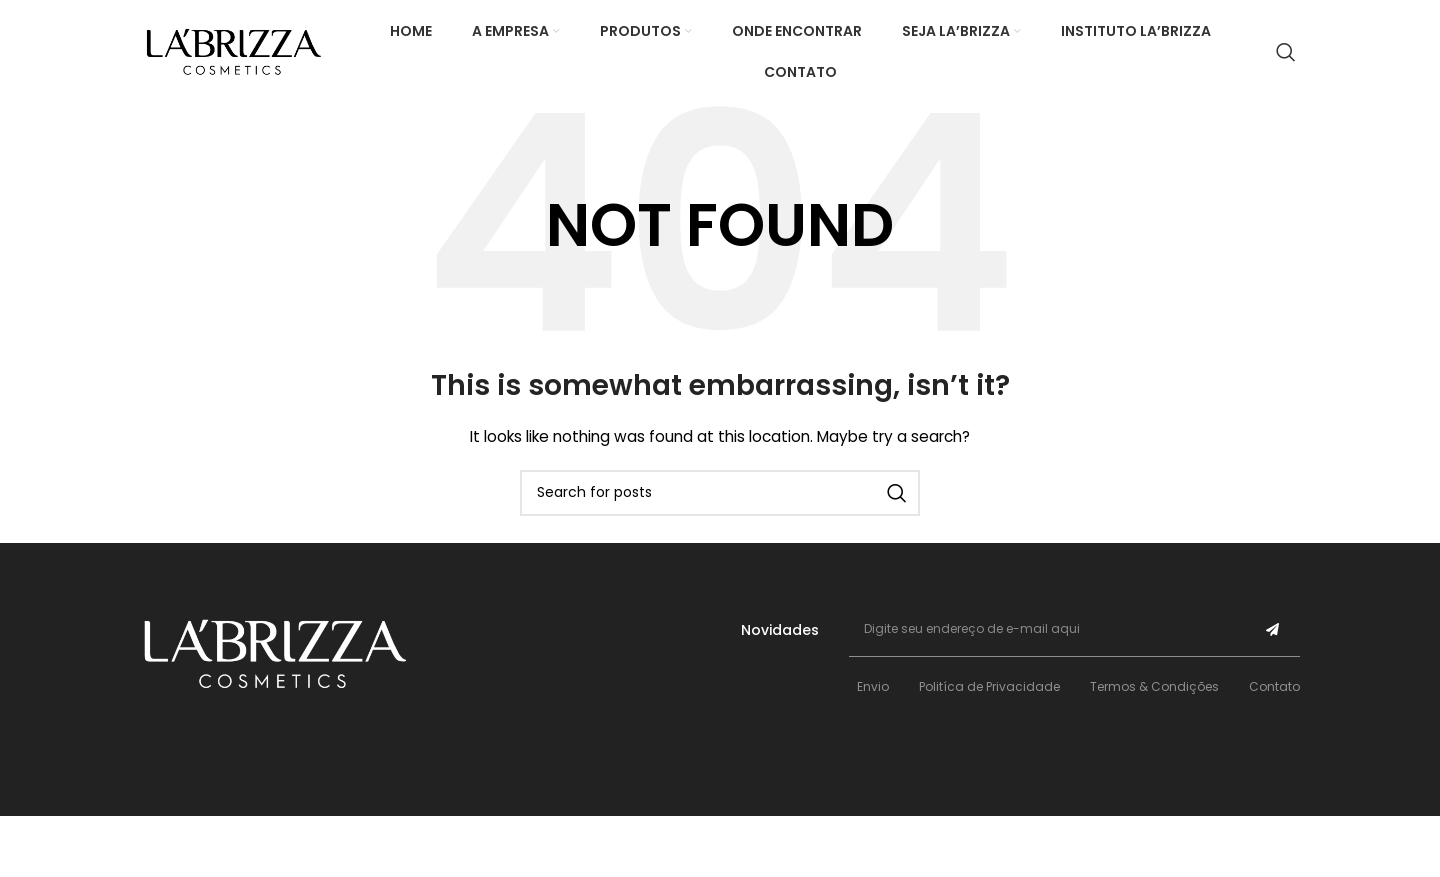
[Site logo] (234, 51)
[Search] (1286, 52)
